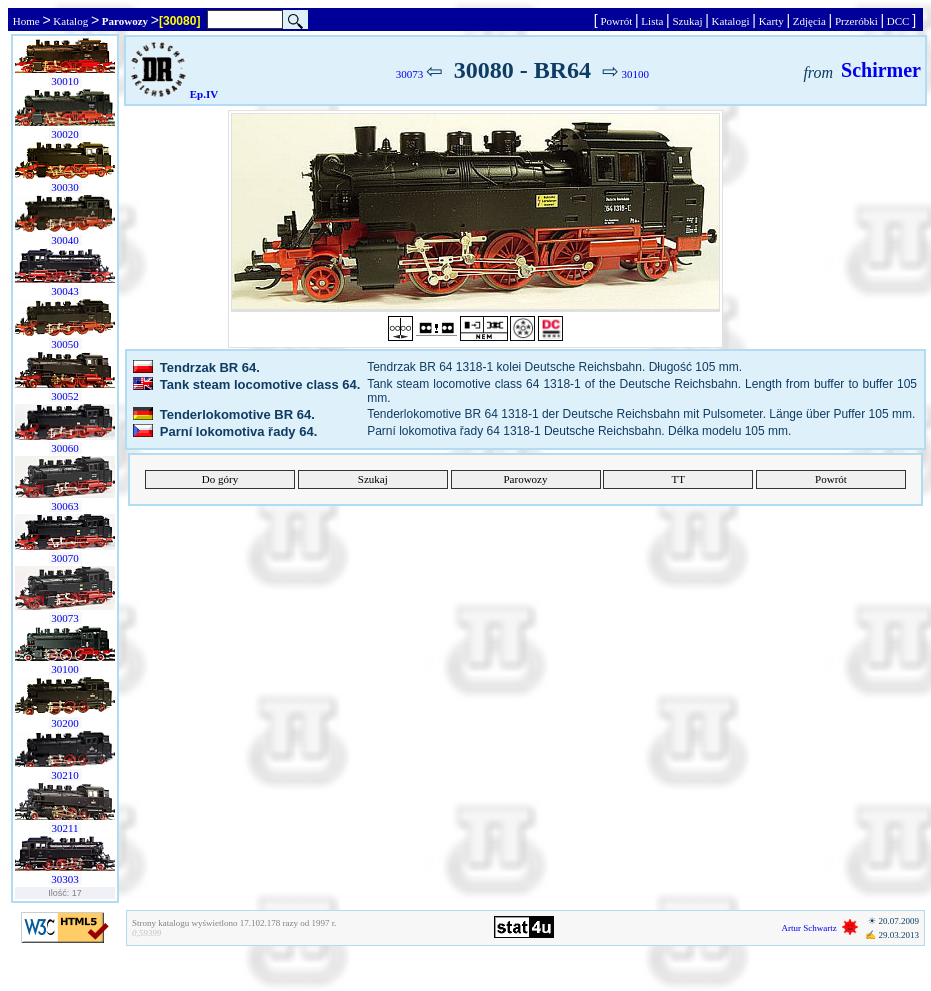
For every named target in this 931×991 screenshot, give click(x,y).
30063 (65, 506)
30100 (65, 669)
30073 (65, 618)
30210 (65, 775)
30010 (65, 81)
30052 (65, 396)
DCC (898, 21)
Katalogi (730, 21)
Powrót (616, 21)
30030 (65, 187)
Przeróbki (856, 21)
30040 (65, 240)
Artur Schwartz (809, 928)
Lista (653, 21)
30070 (65, 558)
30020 (65, 134)
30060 (65, 448)
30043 (65, 291)
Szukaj (687, 21)
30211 (65, 828)
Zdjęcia (809, 21)
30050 (65, 344)
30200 (65, 723)
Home (26, 21)
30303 (65, 879)
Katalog (71, 21)
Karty (771, 21)
